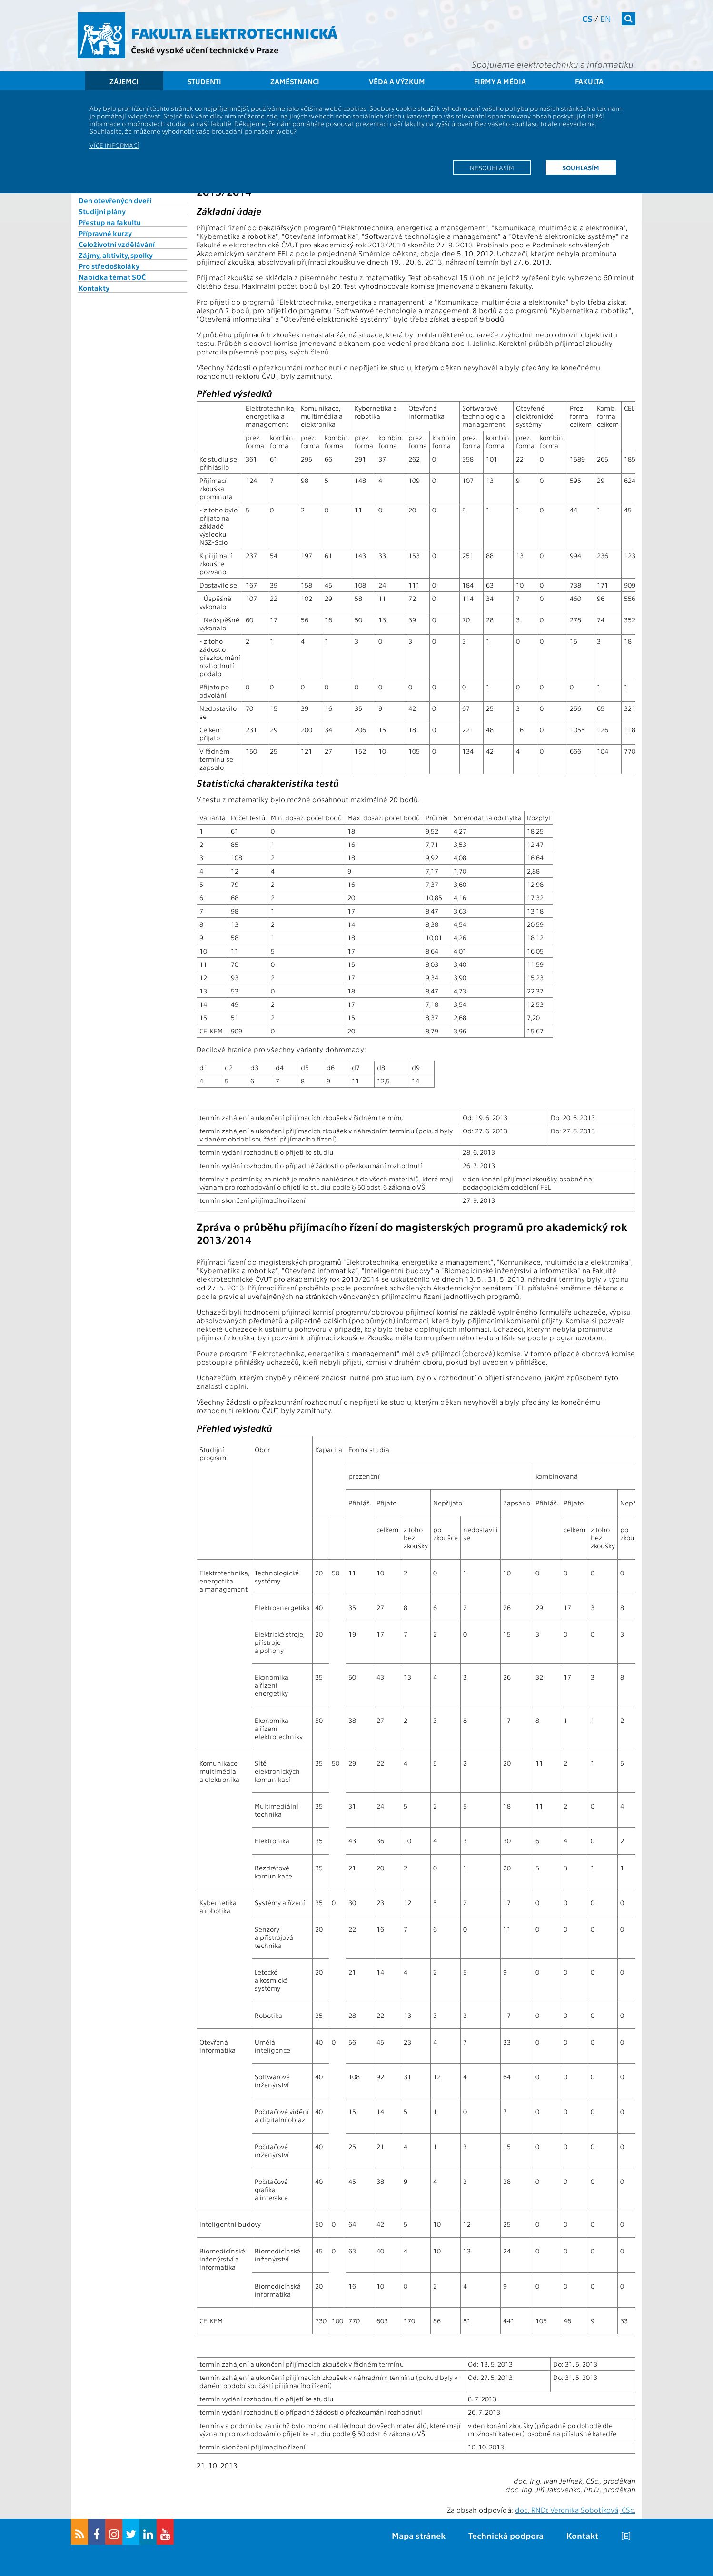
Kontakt (582, 2535)
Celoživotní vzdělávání (117, 244)
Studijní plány (102, 211)
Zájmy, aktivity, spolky (116, 255)
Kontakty (94, 288)
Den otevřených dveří (115, 200)
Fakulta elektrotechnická (234, 32)
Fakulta (589, 81)
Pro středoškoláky (109, 266)
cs (587, 18)
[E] (626, 2535)
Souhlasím (580, 167)
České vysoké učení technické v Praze (204, 50)
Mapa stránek (419, 2535)
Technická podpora (506, 2535)
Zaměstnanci (294, 81)
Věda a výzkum (397, 81)
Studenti (204, 81)
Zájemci (124, 81)
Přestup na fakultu (110, 222)
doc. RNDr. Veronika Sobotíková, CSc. (575, 2510)
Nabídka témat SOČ (112, 277)
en (605, 18)
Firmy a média (500, 81)
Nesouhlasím (492, 167)
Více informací (114, 145)
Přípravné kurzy (105, 233)
